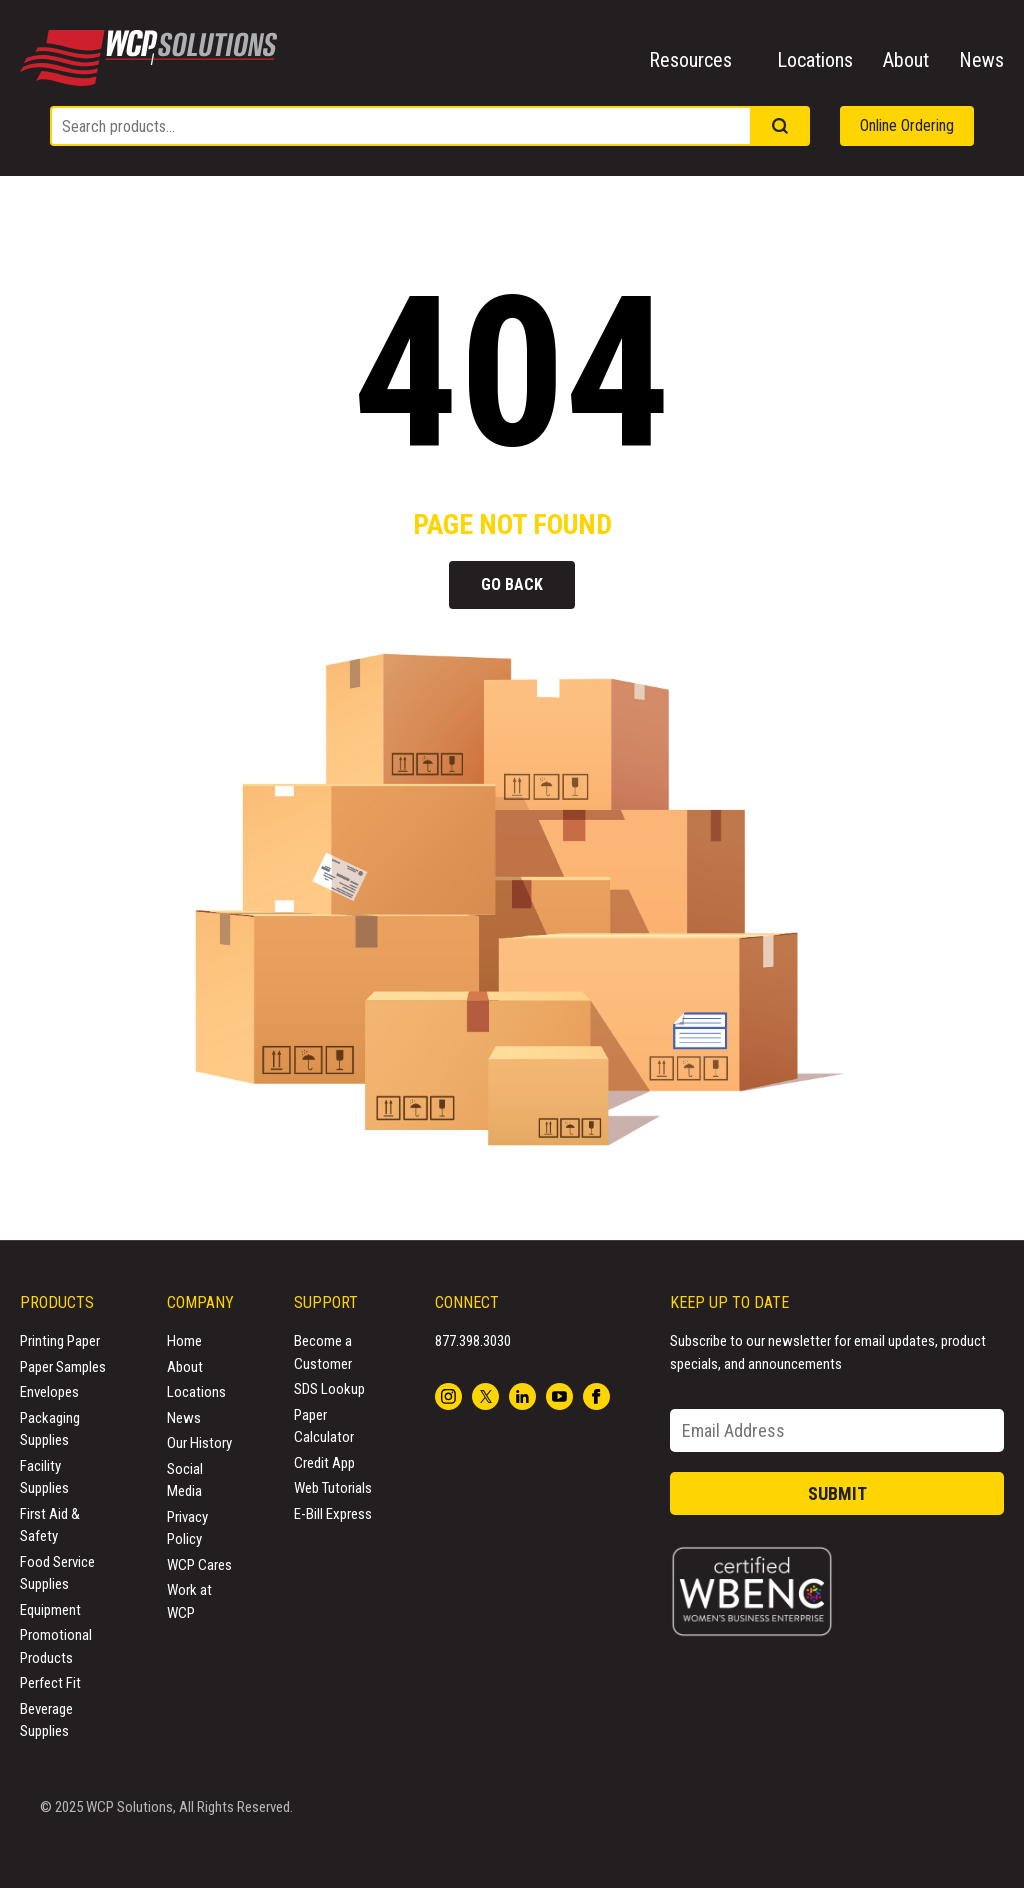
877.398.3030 (473, 1341)
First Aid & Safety (50, 1525)
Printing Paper (60, 1341)
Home (184, 1341)
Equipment (50, 1610)
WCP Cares (199, 1565)
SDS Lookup (329, 1389)
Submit (837, 1493)
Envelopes (49, 1392)
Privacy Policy (187, 1528)
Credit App (324, 1463)
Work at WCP (189, 1601)
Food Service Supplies (57, 1573)
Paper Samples (63, 1367)
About (906, 60)
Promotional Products (56, 1646)
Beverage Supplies (46, 1720)
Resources (690, 60)
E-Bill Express (333, 1514)
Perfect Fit (50, 1683)
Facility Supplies (44, 1477)
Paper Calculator (324, 1426)
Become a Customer (323, 1352)
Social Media (185, 1480)
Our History (199, 1443)
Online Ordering (907, 125)
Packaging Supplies (50, 1429)
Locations (815, 60)
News (981, 60)
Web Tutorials (333, 1488)
